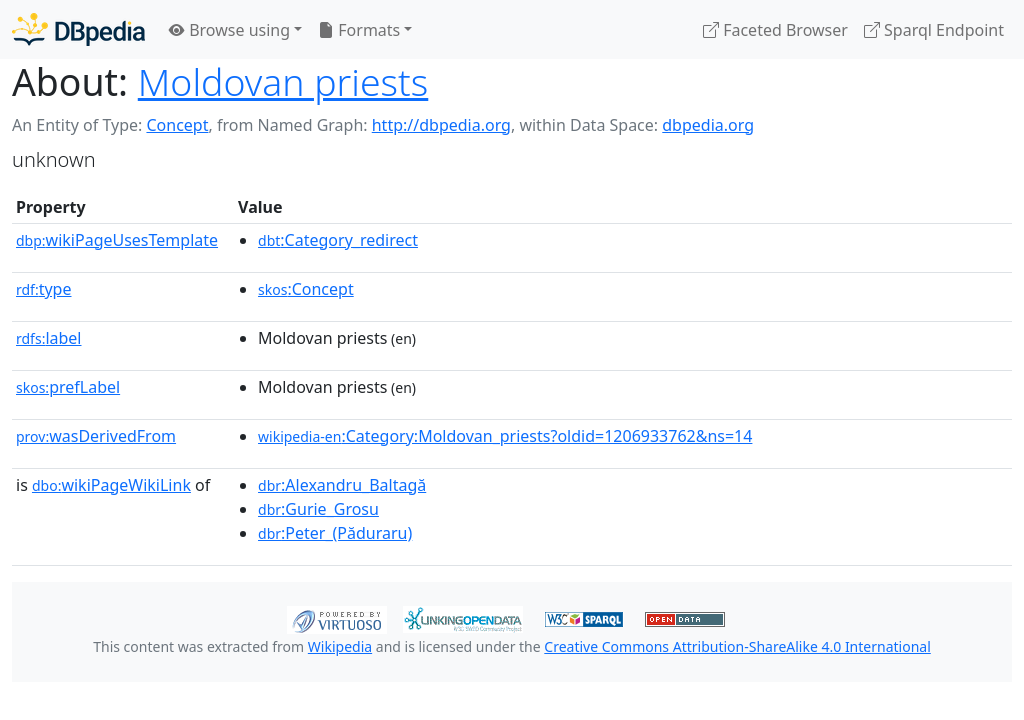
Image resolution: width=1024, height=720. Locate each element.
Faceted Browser (775, 30)
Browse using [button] (229, 30)
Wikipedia (340, 646)
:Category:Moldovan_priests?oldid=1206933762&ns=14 (505, 436)
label (49, 338)
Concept (177, 125)
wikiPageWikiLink (111, 485)
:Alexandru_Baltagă (342, 485)
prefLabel (68, 387)
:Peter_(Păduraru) (335, 533)
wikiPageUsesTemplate (117, 240)
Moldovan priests (283, 81)
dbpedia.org (708, 125)
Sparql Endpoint (934, 30)
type (44, 289)
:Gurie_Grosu (318, 509)
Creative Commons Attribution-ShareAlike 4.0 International (737, 646)
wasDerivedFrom (96, 436)
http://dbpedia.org (441, 125)
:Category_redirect (338, 240)
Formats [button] (359, 30)
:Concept (306, 289)
